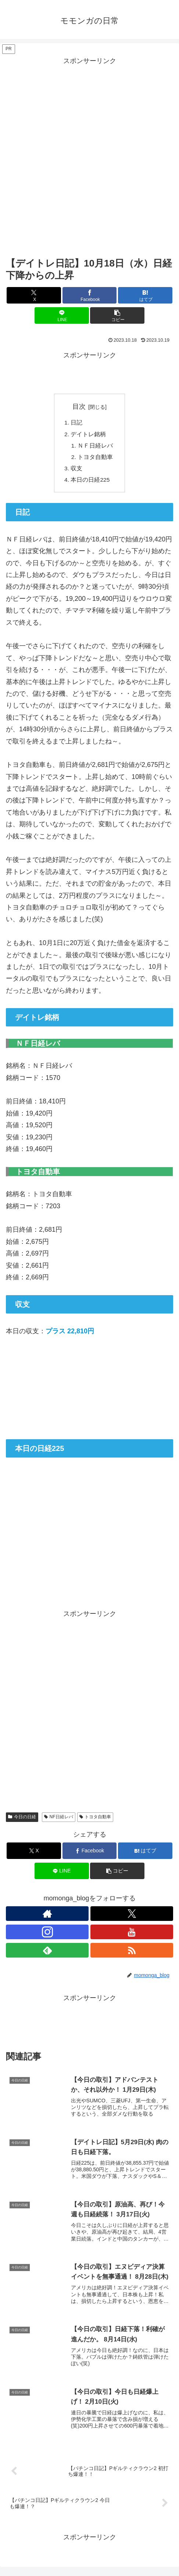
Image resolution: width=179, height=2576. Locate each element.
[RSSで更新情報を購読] (131, 1953)
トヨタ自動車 (95, 458)
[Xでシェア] (34, 295)
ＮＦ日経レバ (95, 447)
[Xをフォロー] (131, 1916)
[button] (117, 315)
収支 (76, 470)
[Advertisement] (89, 156)
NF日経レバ (58, 1819)
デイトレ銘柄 (88, 434)
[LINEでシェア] (62, 315)
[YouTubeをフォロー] (131, 1935)
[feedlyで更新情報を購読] (47, 1953)
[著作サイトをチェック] (47, 1916)
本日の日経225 (90, 482)
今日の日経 (22, 1819)
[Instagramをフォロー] (47, 1935)
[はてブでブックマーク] (145, 295)
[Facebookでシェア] (89, 295)
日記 (76, 423)
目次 (79, 406)
